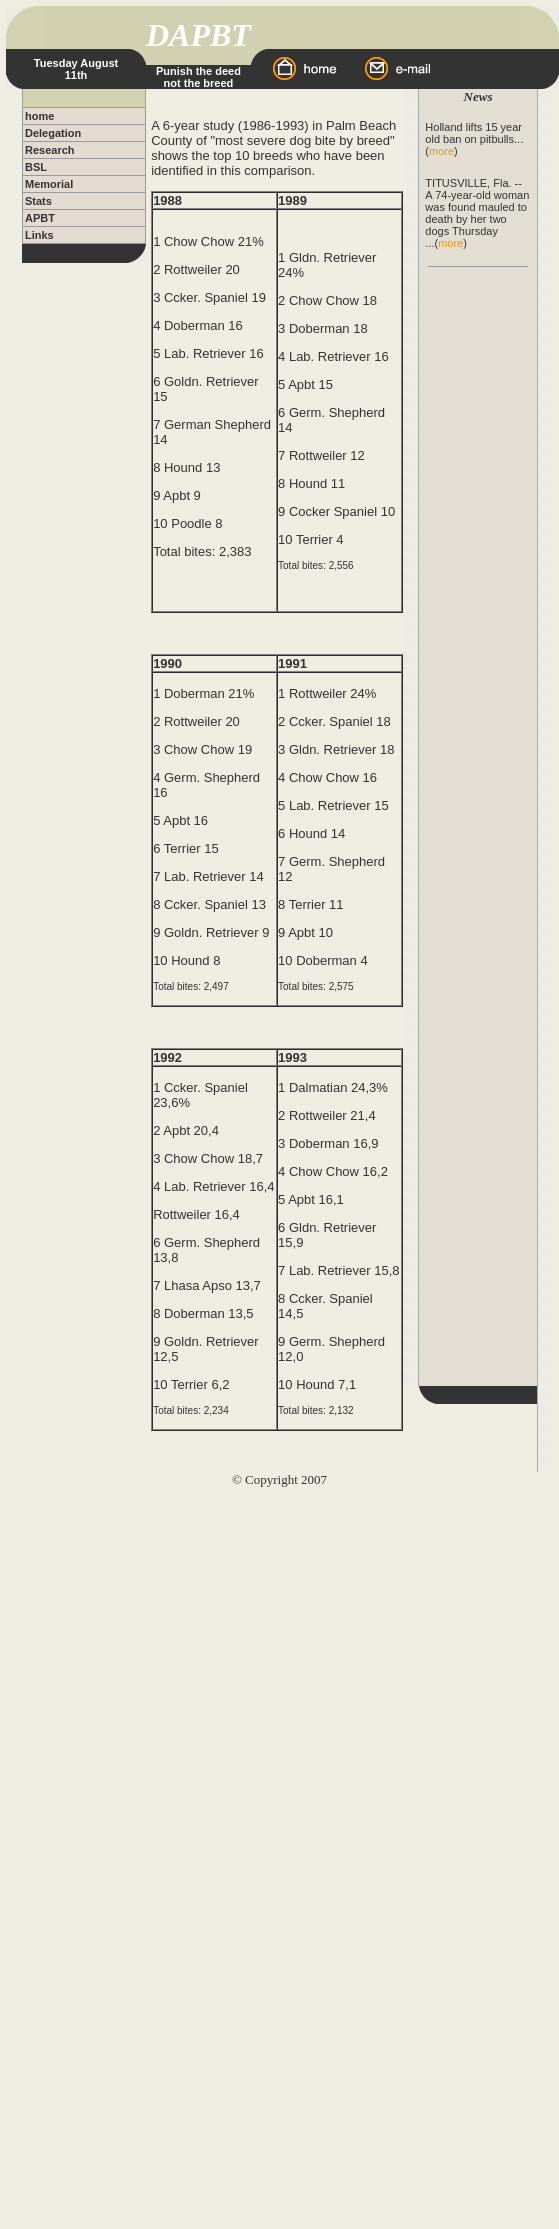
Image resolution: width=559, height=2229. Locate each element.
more (441, 151)
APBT (40, 218)
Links (39, 235)
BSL (36, 167)
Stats (38, 201)
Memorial (49, 184)
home (39, 116)
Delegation (53, 133)
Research (50, 150)
